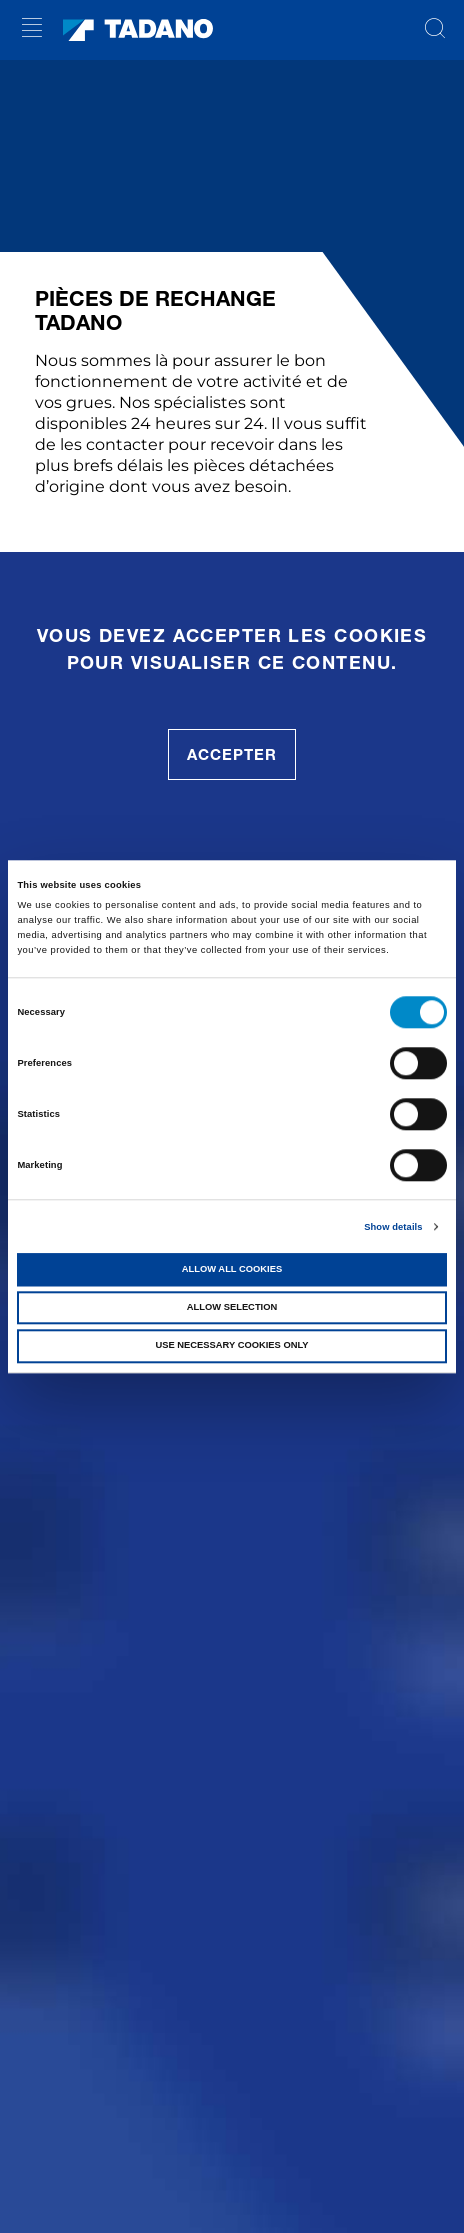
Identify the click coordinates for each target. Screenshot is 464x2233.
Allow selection (232, 1307)
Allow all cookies (232, 1269)
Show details (393, 1227)
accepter (232, 754)
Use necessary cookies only (231, 1346)
